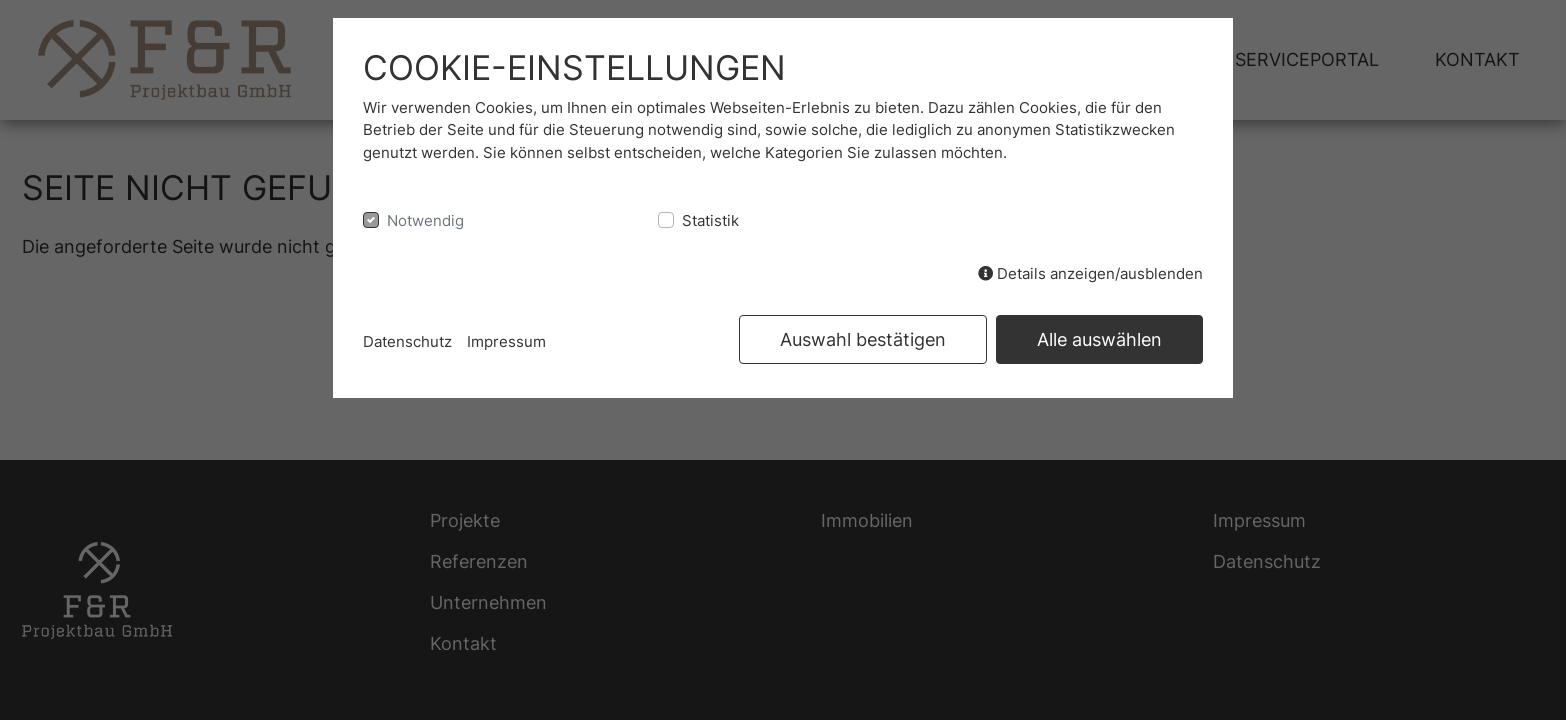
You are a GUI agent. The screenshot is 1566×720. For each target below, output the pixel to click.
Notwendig (425, 220)
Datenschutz (407, 341)
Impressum (506, 341)
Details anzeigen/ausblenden (1090, 273)
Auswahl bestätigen (863, 339)
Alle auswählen (1099, 339)
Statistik (710, 220)
